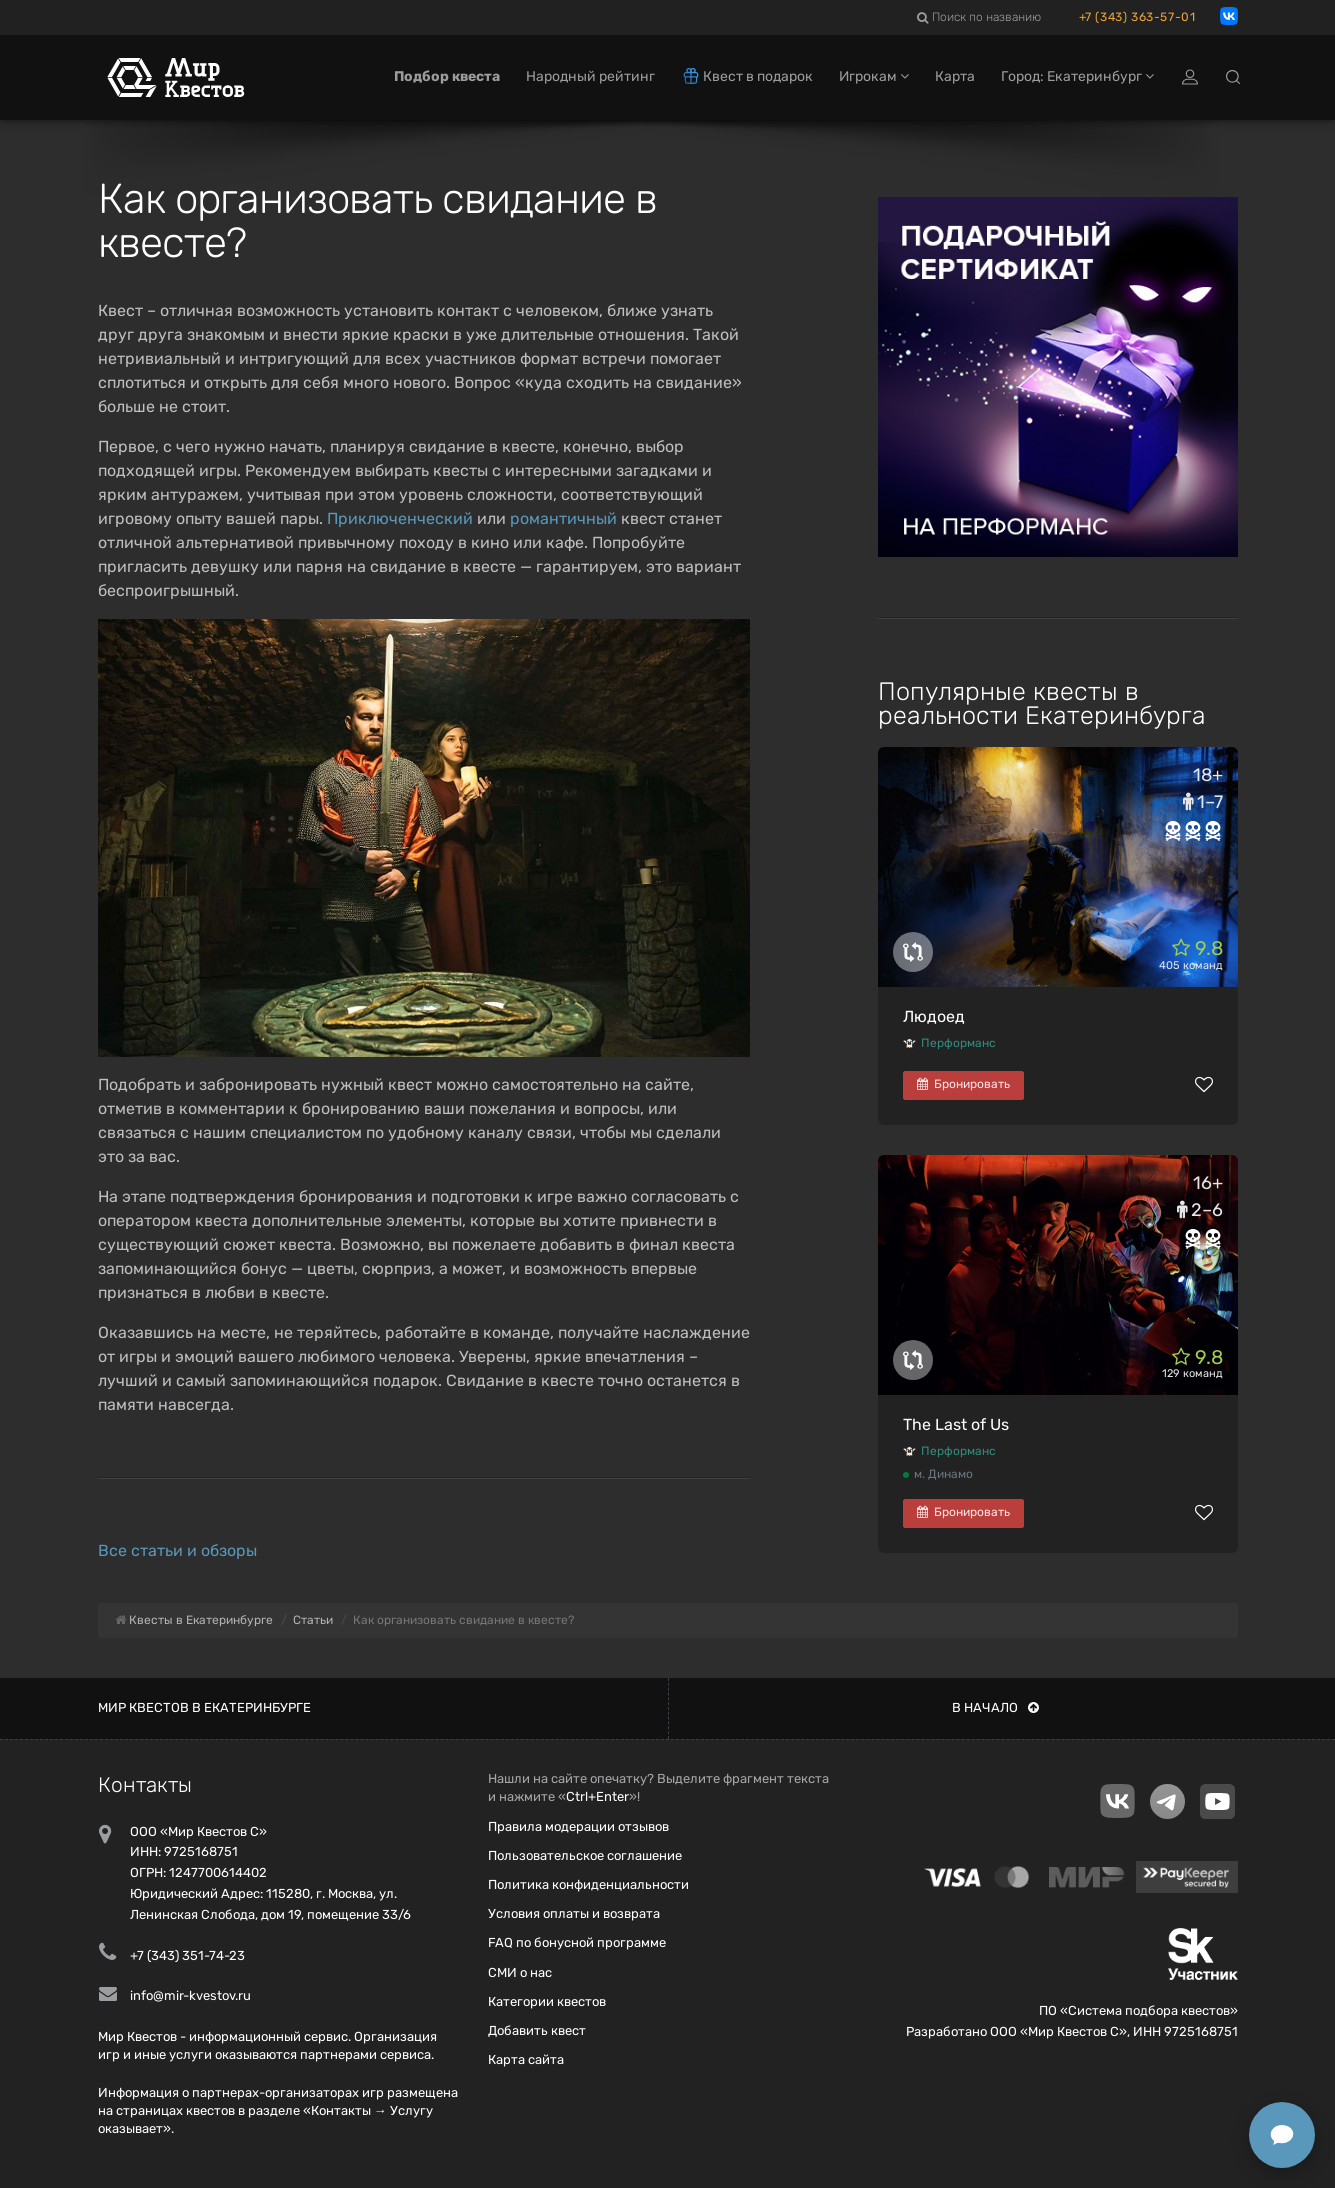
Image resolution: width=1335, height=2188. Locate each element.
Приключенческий (400, 518)
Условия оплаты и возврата (574, 1913)
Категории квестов (547, 2001)
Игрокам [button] (874, 77)
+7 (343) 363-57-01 (1137, 17)
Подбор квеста (447, 77)
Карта (955, 77)
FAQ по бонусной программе (577, 1942)
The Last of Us (956, 1424)
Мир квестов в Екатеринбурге (204, 1707)
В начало (995, 1707)
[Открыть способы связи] (1282, 2135)
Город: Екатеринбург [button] (1077, 77)
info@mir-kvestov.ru (190, 1995)
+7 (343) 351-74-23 (187, 1955)
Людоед (934, 1016)
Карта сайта (526, 2059)
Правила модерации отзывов (578, 1826)
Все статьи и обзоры (177, 1550)
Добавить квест (537, 2030)
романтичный (563, 518)
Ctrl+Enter (597, 1796)
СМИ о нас (520, 1972)
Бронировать (963, 1084)
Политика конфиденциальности (588, 1884)
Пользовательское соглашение (585, 1855)
